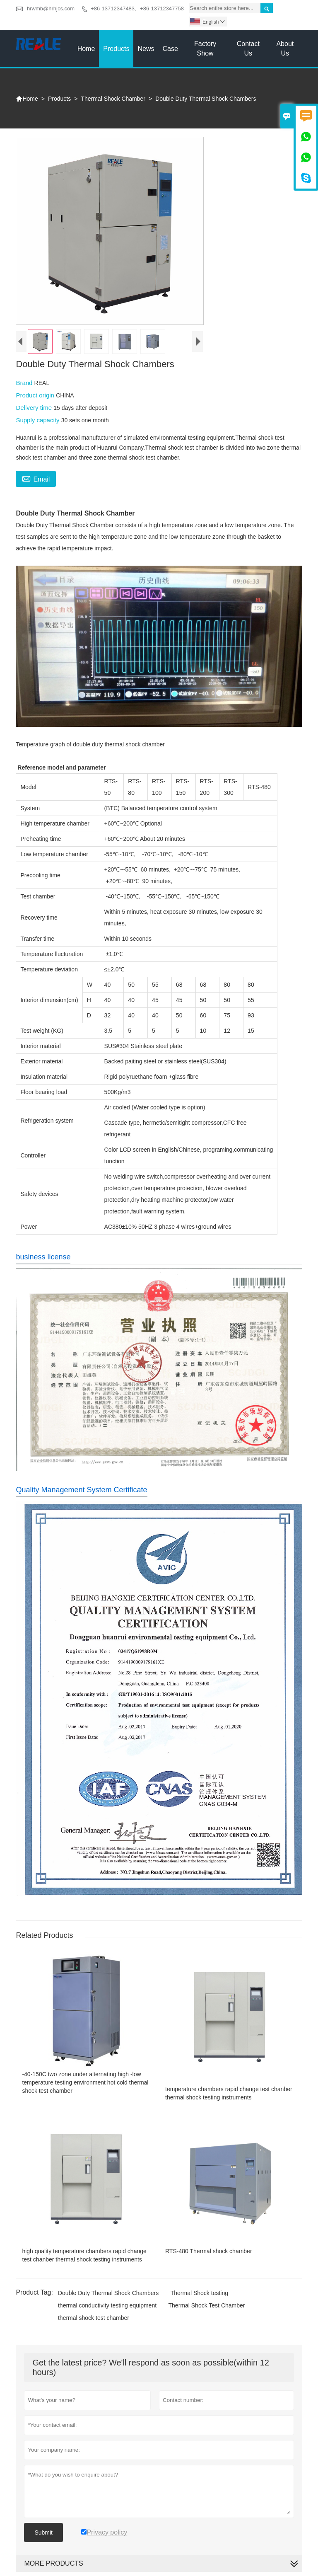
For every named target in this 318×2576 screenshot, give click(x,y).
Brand (25, 382)
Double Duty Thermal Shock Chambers (108, 2293)
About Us (285, 48)
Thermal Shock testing (199, 2293)
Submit (43, 2532)
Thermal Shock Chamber (113, 98)
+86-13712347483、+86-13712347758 (137, 8)
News (145, 48)
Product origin (36, 395)
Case (170, 48)
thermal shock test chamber (93, 2318)
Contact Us (248, 48)
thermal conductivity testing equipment (107, 2305)
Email (36, 478)
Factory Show (205, 48)
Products (116, 48)
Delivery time (34, 407)
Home (86, 48)
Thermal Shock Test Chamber (207, 2305)
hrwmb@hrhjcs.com (51, 8)
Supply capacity (38, 420)
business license (43, 1257)
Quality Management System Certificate (81, 1490)
